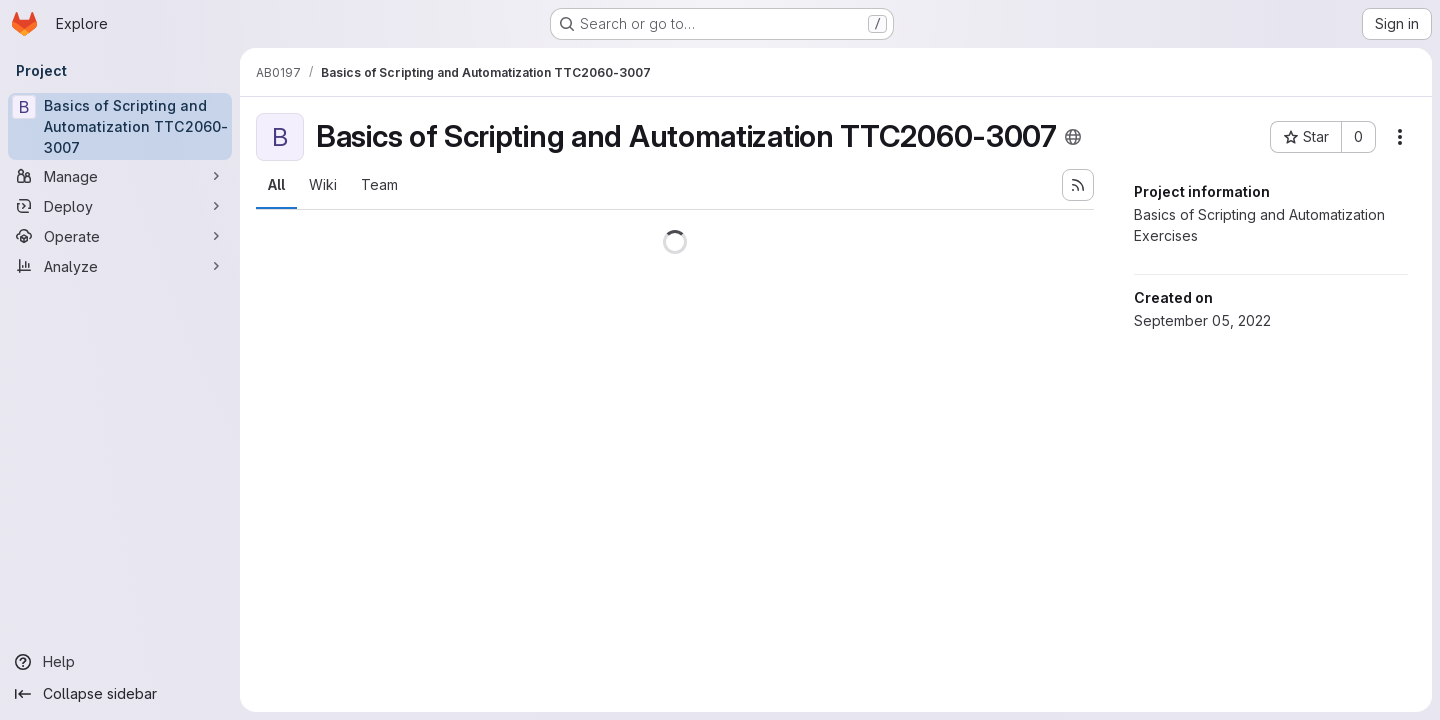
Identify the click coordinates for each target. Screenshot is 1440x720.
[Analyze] (120, 266)
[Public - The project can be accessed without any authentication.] (1073, 137)
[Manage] (120, 176)
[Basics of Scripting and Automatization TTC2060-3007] (120, 126)
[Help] (120, 662)
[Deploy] (120, 206)
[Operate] (120, 236)
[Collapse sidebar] (120, 694)
